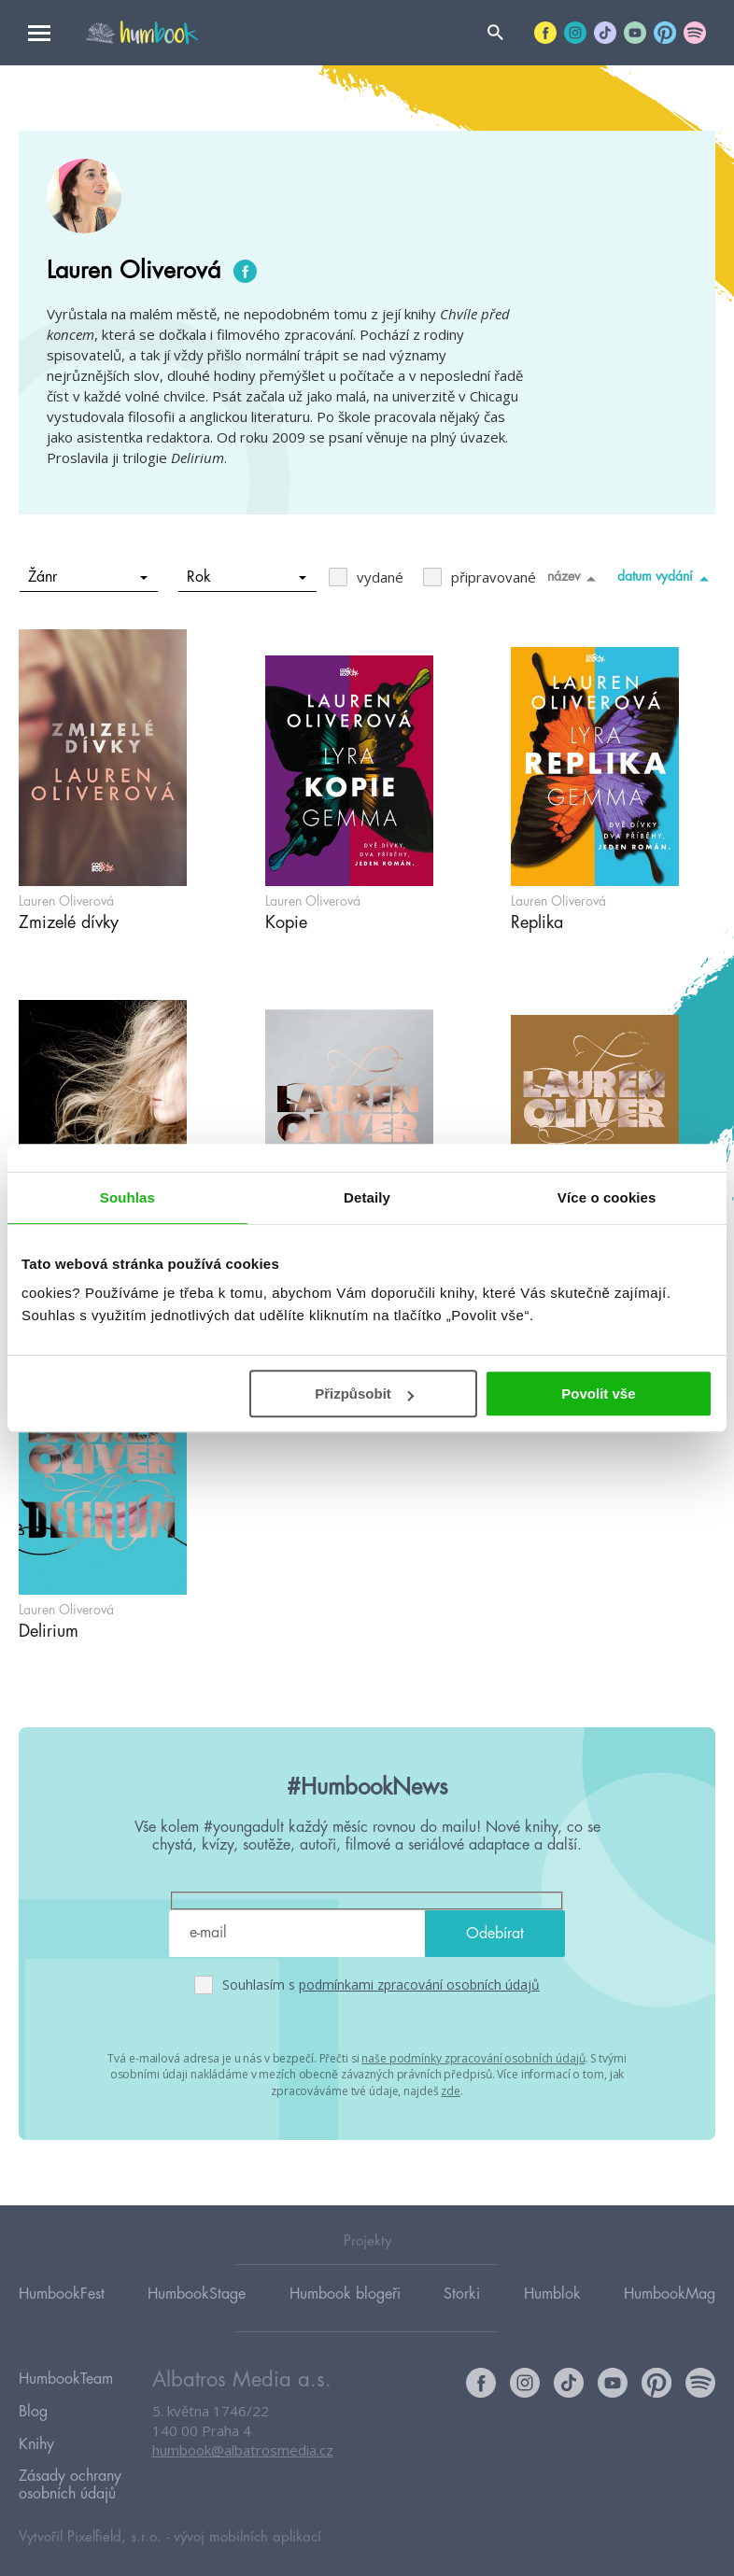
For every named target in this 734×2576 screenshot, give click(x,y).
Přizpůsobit (364, 1393)
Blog (33, 2404)
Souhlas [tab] (127, 1197)
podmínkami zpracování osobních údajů (419, 1984)
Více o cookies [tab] (607, 1197)
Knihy (36, 2431)
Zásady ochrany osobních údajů (70, 2467)
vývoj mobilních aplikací (247, 2517)
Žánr (88, 577)
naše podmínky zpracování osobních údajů (473, 2057)
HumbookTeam (66, 2377)
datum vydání (666, 578)
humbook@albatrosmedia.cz (242, 2451)
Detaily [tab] (367, 1197)
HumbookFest (62, 2293)
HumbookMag (669, 2293)
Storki (462, 2293)
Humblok (552, 2293)
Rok (247, 577)
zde (450, 2089)
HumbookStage (197, 2293)
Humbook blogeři (345, 2293)
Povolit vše (598, 1393)
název (574, 578)
